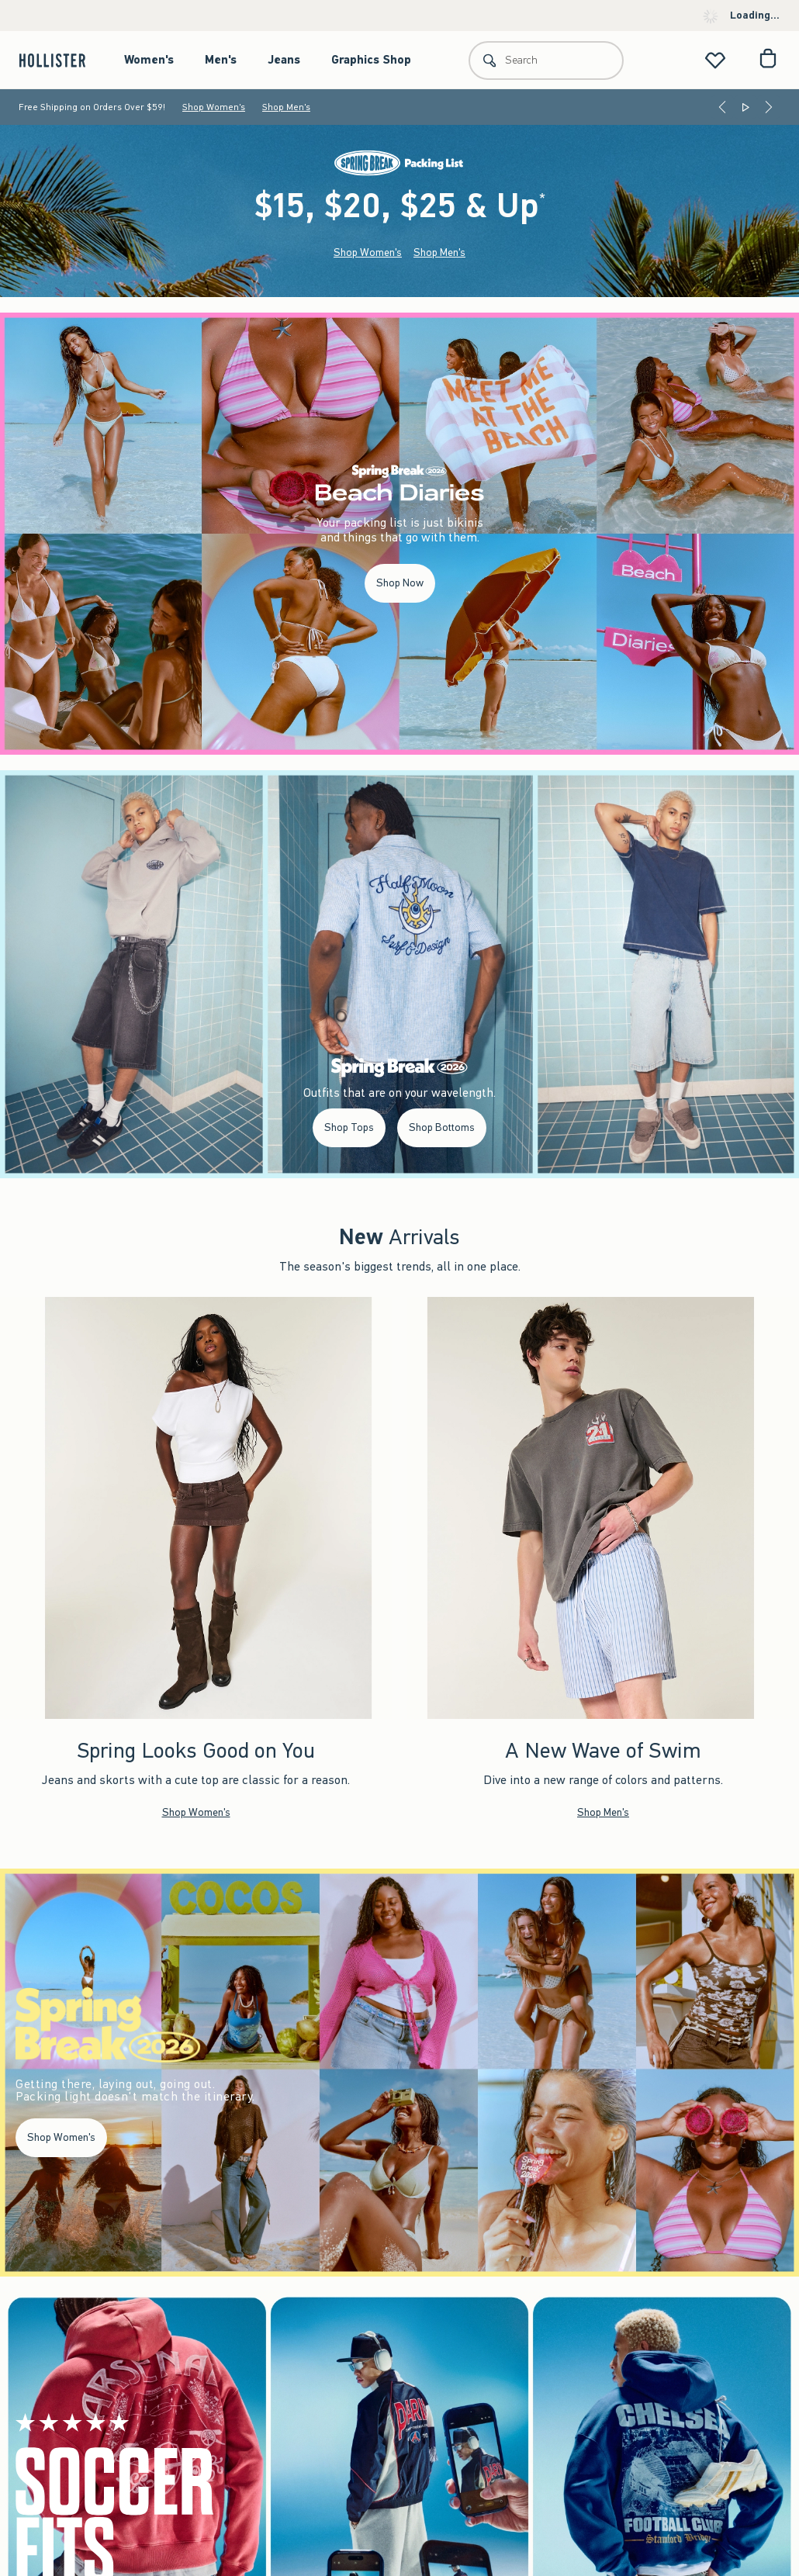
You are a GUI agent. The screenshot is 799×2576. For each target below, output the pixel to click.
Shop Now (400, 583)
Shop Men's (286, 107)
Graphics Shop (371, 59)
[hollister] (60, 60)
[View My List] (715, 60)
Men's (221, 59)
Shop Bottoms (442, 1127)
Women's (149, 59)
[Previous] (722, 107)
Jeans (284, 59)
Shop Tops (349, 1127)
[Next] (768, 107)
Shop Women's (213, 107)
